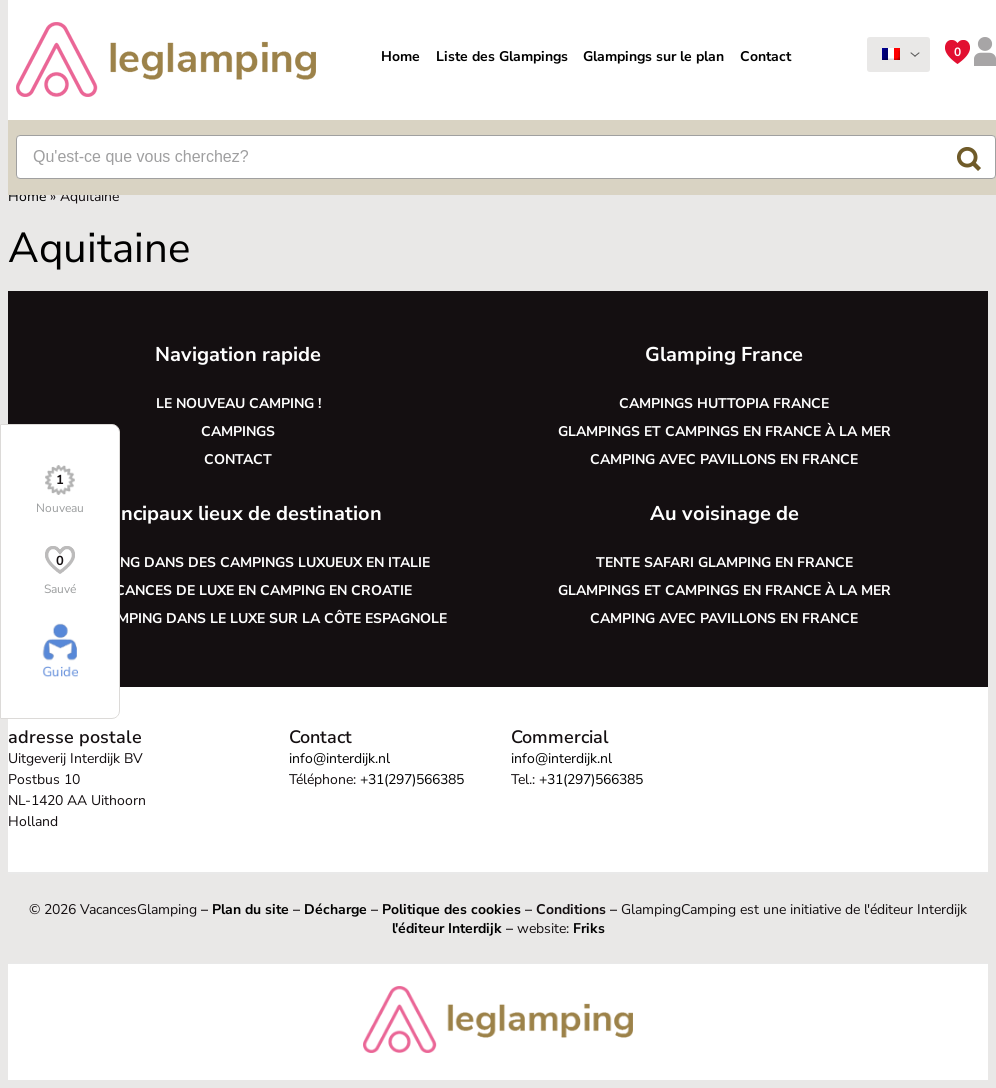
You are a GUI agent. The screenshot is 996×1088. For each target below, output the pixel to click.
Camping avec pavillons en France (724, 459)
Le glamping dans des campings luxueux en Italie (238, 562)
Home (400, 56)
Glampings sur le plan (653, 56)
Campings (238, 431)
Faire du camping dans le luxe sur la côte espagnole (238, 618)
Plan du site (250, 909)
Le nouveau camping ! (238, 403)
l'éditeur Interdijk (447, 928)
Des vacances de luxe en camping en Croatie (238, 590)
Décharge (335, 909)
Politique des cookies (451, 909)
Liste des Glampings (502, 56)
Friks (589, 928)
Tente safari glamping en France (724, 562)
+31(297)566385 (412, 779)
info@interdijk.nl (339, 758)
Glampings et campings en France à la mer (724, 431)
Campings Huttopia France (724, 403)
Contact (765, 56)
